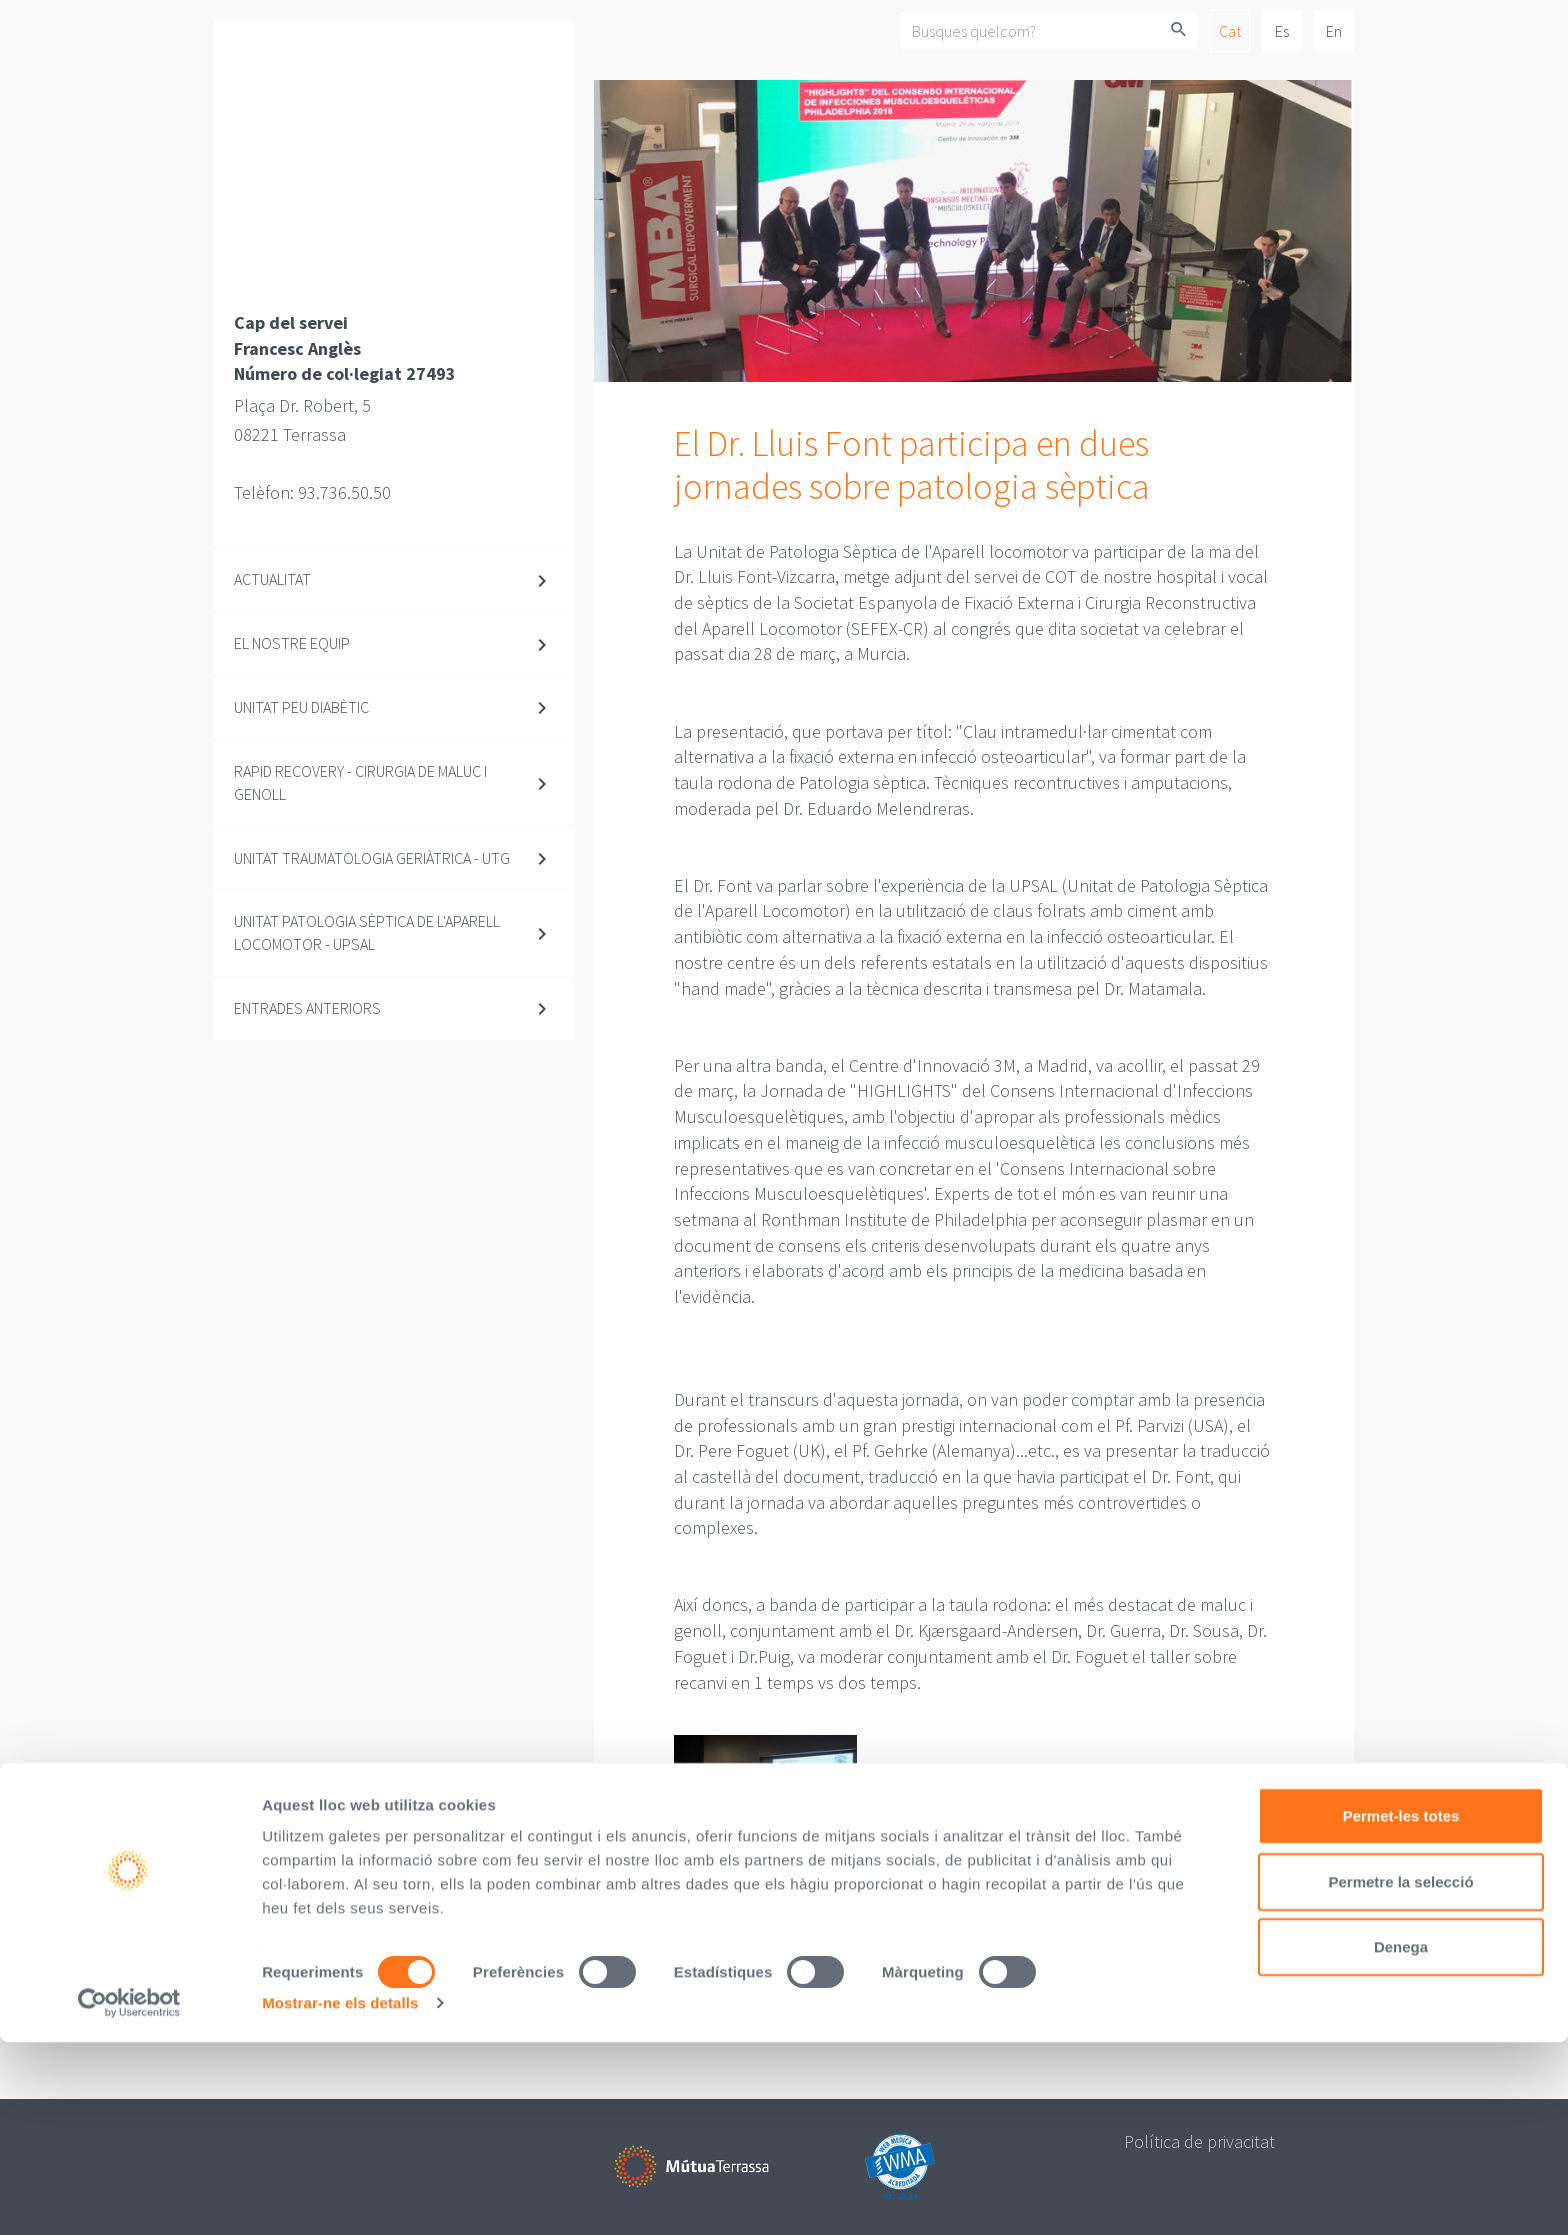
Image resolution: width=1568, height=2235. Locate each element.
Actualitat (272, 579)
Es (1282, 31)
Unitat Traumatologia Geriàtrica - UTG (372, 858)
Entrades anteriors (307, 1008)
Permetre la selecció (1400, 2074)
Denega (1401, 2139)
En (1334, 31)
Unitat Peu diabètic (301, 707)
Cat (1230, 31)
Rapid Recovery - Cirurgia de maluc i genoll (360, 782)
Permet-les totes (1401, 2008)
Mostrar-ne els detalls (340, 2195)
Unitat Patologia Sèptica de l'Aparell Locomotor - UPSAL (367, 932)
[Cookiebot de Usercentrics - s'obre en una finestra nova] (129, 2196)
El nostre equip (292, 643)
